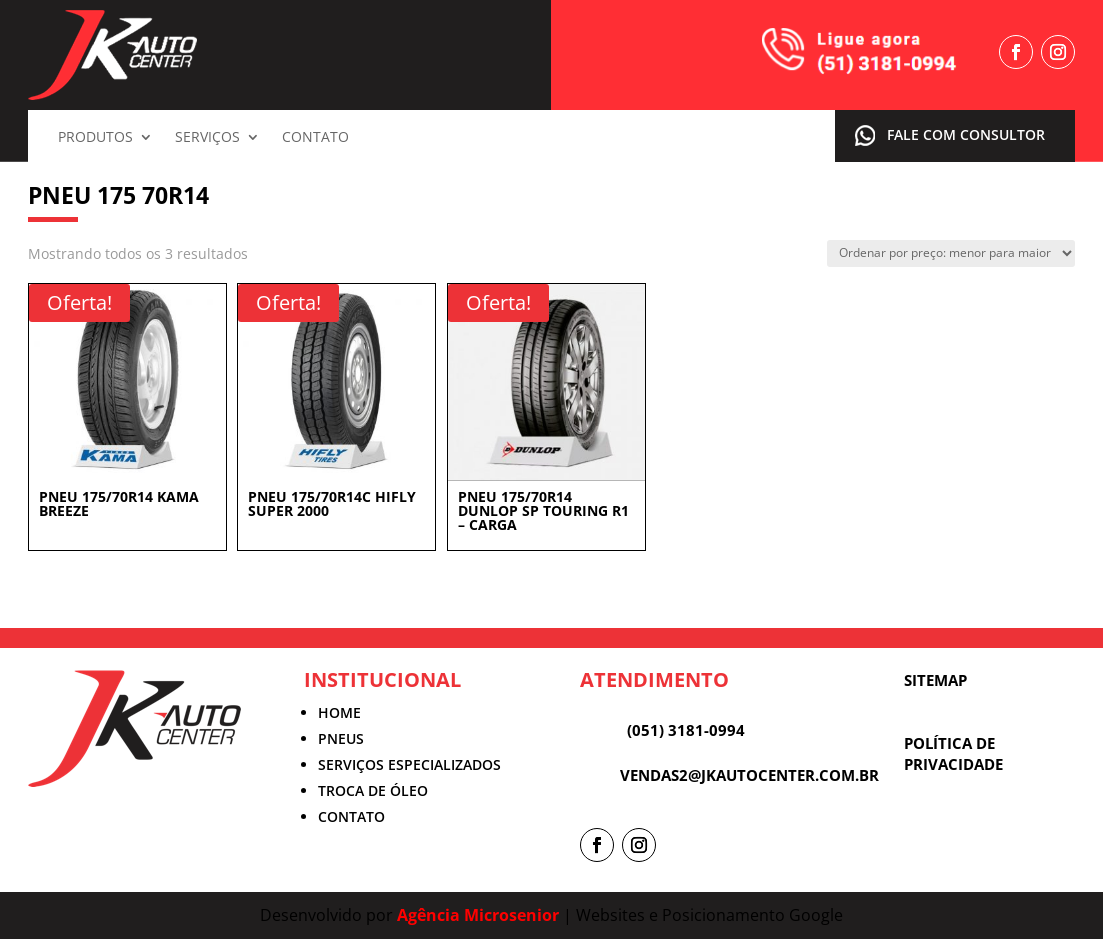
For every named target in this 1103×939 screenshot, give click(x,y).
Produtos (95, 138)
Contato (315, 138)
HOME (339, 712)
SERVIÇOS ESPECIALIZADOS (409, 764)
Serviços (207, 138)
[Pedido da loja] (951, 253)
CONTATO (351, 816)
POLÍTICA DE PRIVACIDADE (953, 753)
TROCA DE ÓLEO (373, 790)
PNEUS (341, 738)
